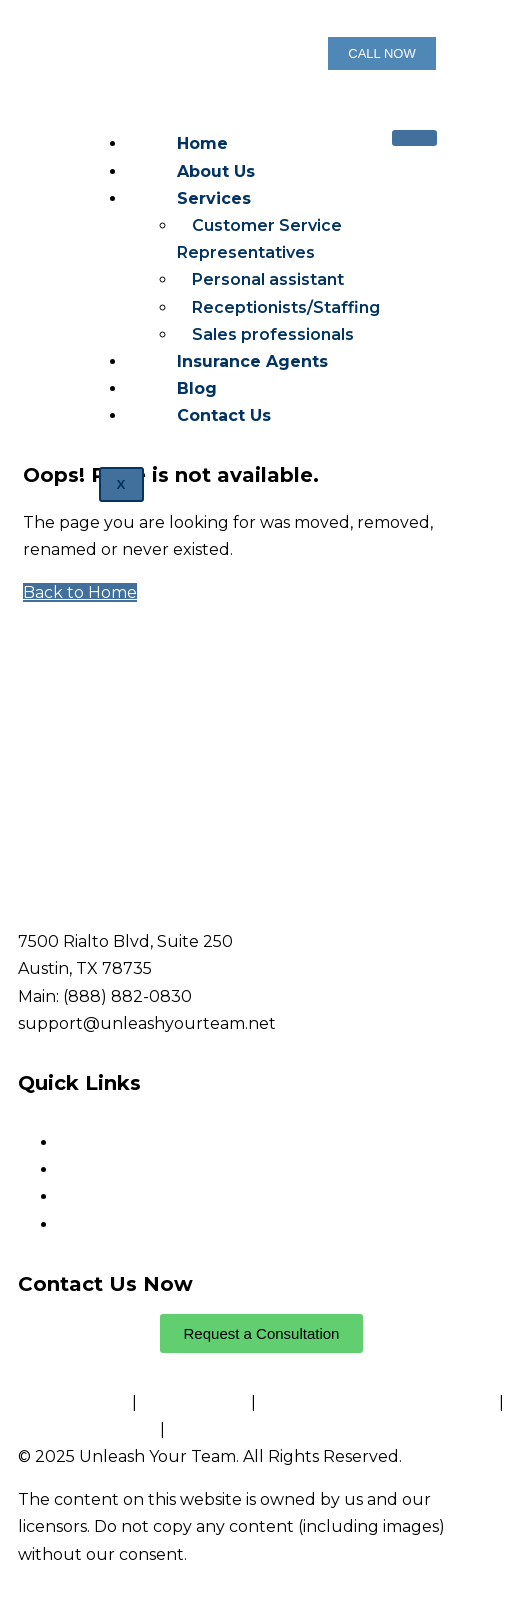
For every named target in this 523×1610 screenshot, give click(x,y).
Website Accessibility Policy (276, 1429)
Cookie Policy (194, 1402)
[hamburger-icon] (414, 138)
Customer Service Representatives (259, 239)
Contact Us (224, 415)
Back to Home (80, 592)
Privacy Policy (75, 1402)
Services (214, 198)
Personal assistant (268, 279)
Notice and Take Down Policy (377, 1402)
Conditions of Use (87, 1429)
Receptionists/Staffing (286, 307)
